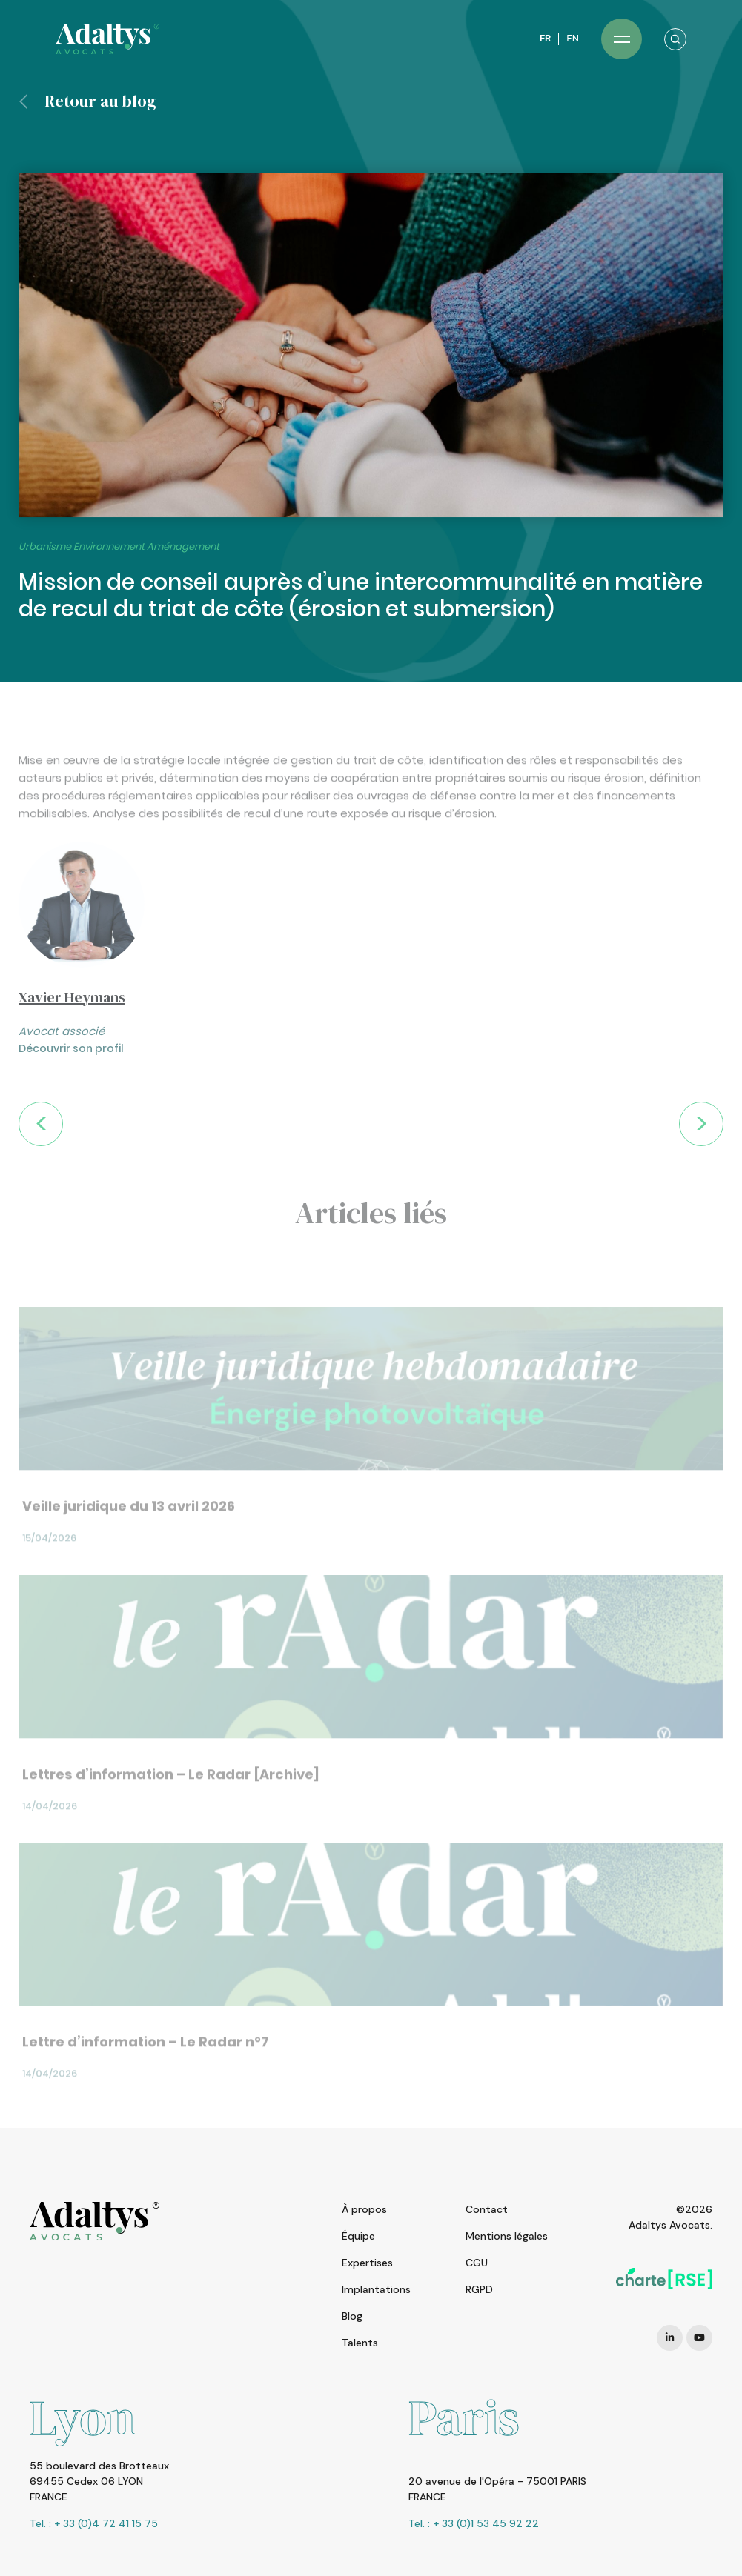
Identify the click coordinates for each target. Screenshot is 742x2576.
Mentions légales (507, 2236)
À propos (364, 2209)
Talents (360, 2342)
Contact (487, 2209)
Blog (352, 2316)
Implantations (376, 2289)
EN (572, 38)
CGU (477, 2262)
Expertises (367, 2262)
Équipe (358, 2236)
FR (545, 38)
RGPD (479, 2289)
